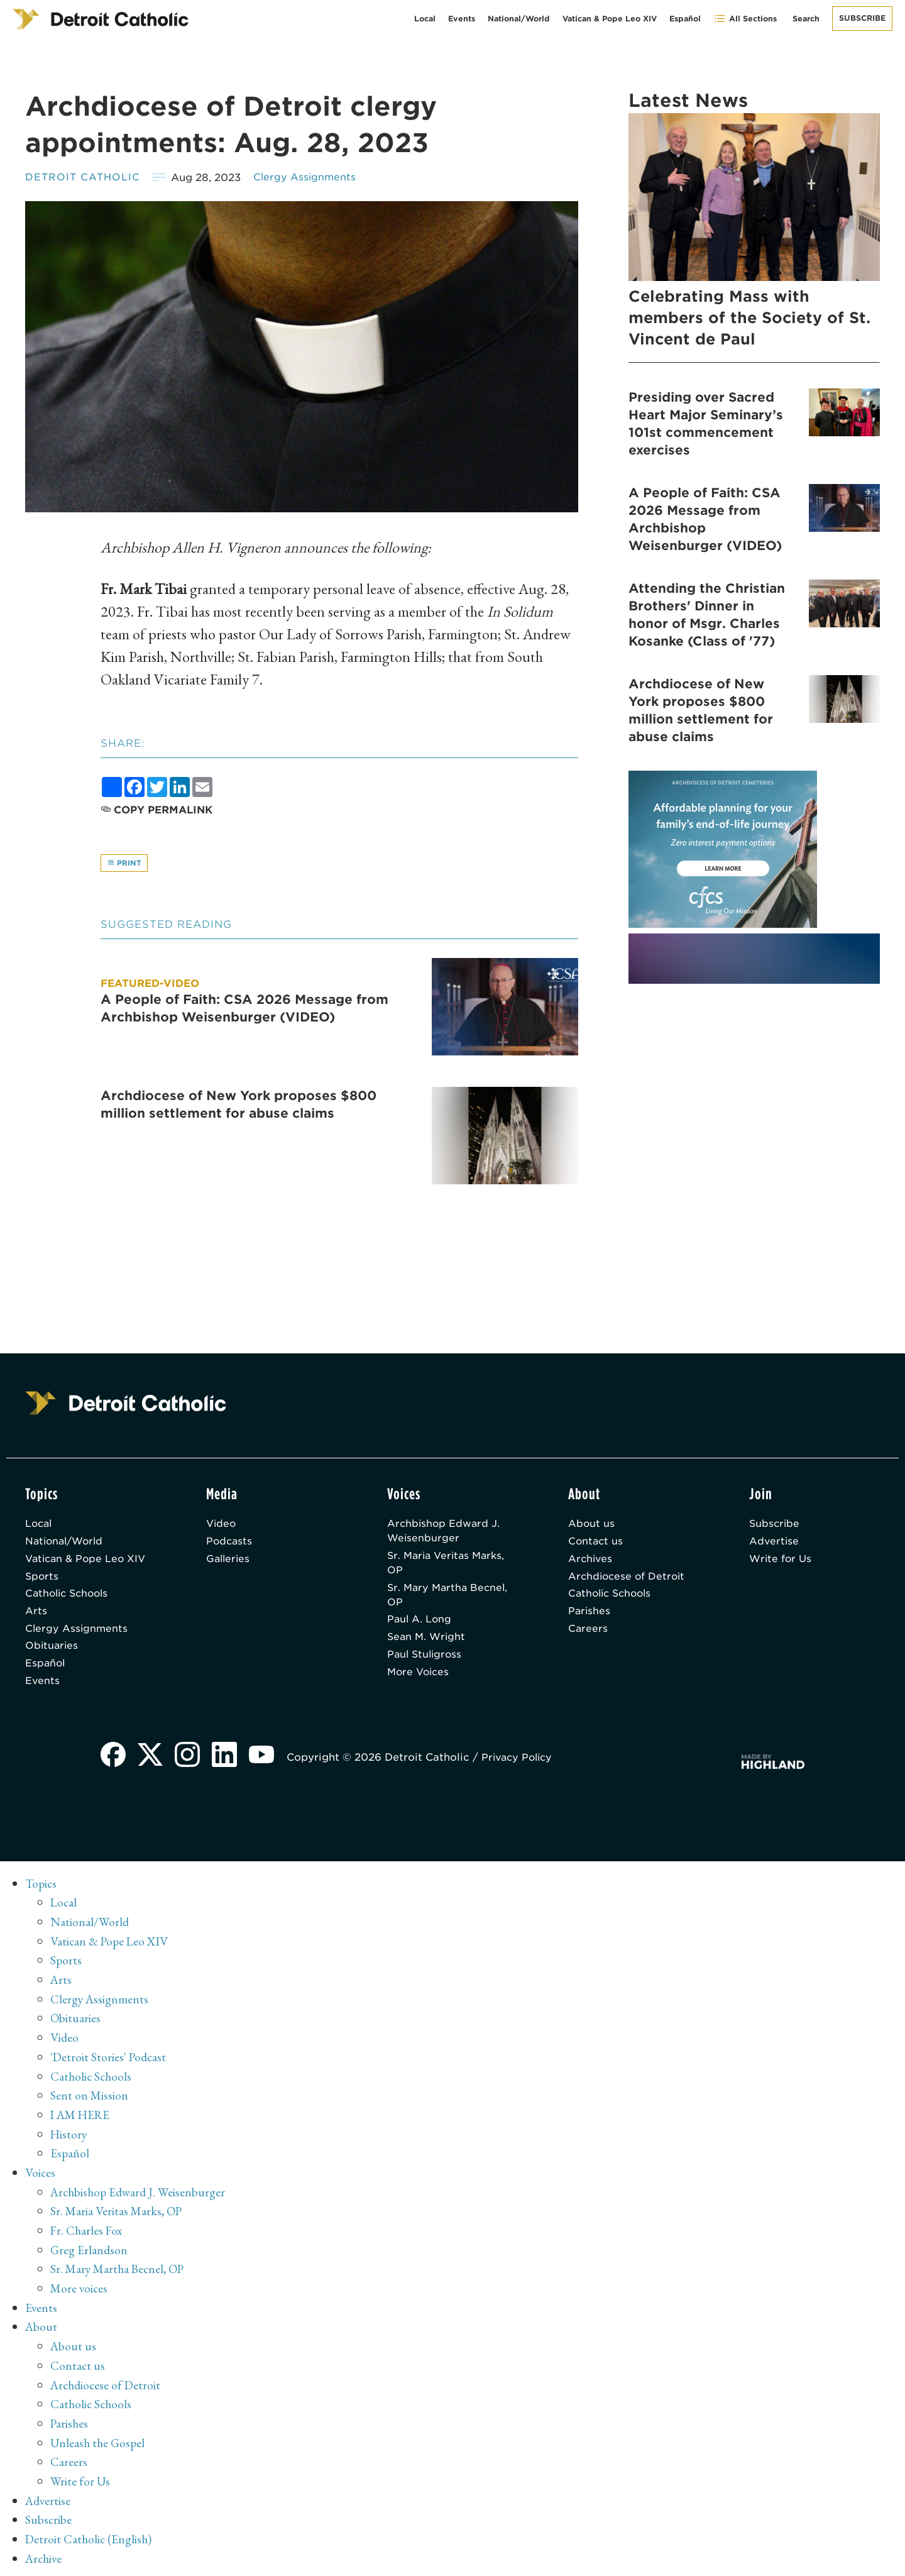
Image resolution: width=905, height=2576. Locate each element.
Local (425, 18)
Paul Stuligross (426, 1663)
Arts (36, 1618)
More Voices (419, 1681)
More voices (79, 2290)
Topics (41, 1894)
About (41, 2328)
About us (591, 1527)
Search (806, 18)
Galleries (229, 1563)
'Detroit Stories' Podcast (109, 2064)
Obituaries (52, 1654)
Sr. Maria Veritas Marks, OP (449, 1567)
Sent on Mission (89, 2101)
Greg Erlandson (89, 2252)
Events (461, 18)
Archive (45, 2554)
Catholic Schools (69, 1599)
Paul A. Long (420, 1626)
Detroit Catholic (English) (89, 2535)
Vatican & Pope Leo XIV (609, 18)
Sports (42, 1581)
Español (685, 18)
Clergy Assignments (308, 178)
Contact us (596, 1545)
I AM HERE (82, 2120)
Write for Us (781, 1563)
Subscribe (862, 18)
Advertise (774, 1545)
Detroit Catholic (84, 178)
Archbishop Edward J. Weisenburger (444, 1534)
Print (124, 863)
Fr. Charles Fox (87, 2233)
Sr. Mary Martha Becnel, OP (449, 1600)
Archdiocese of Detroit (628, 1581)
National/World (519, 18)
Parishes (590, 1618)
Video (222, 1527)
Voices (40, 2177)
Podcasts (230, 1545)
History (69, 2139)
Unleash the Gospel (99, 2441)
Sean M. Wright (427, 1645)
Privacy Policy (521, 1768)
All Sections (745, 18)
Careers (588, 1636)
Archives (591, 1563)
